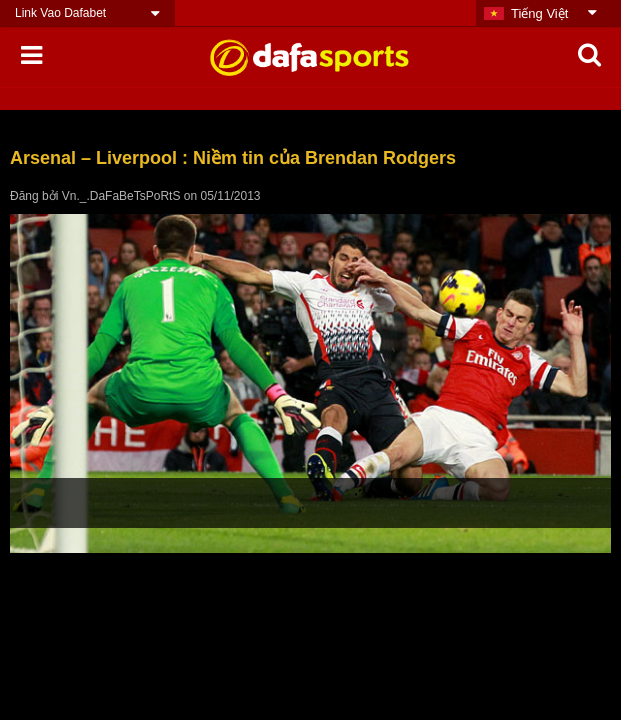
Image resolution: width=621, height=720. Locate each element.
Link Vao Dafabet (60, 13)
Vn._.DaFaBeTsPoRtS (121, 196)
